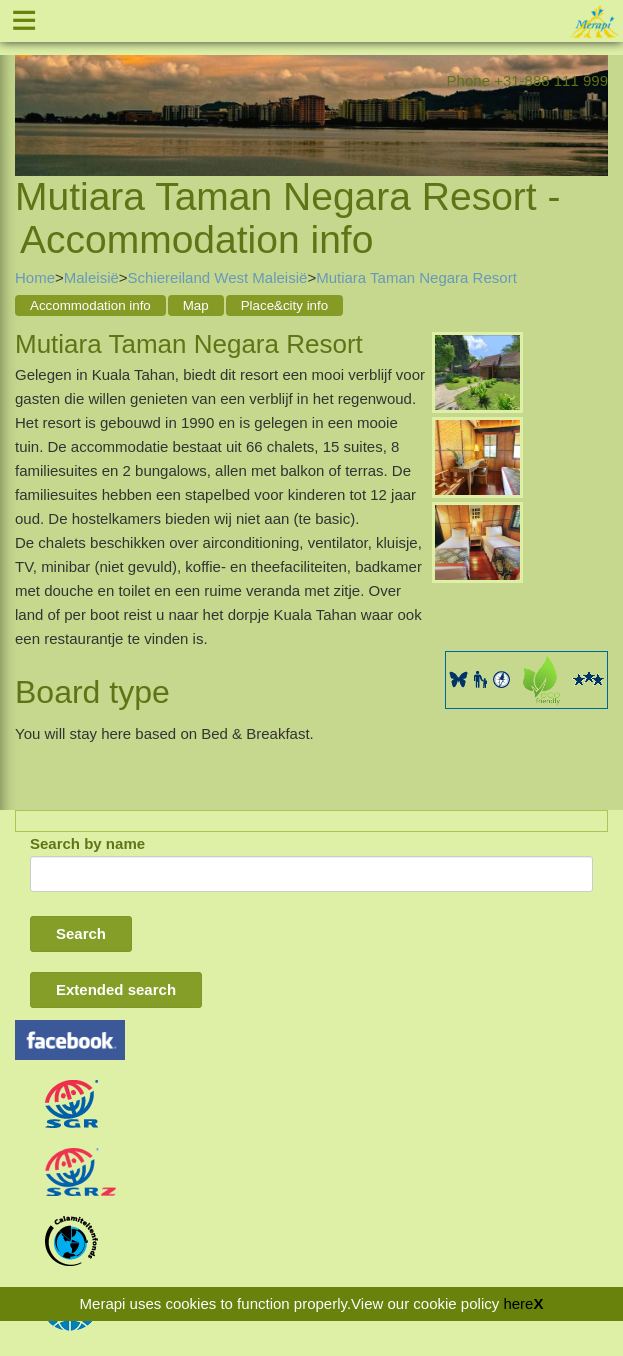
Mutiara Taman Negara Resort (416, 277)
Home (35, 277)
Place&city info (284, 305)
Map (196, 305)
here (518, 1303)
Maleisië (91, 277)
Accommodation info (90, 305)
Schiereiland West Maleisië (218, 277)
